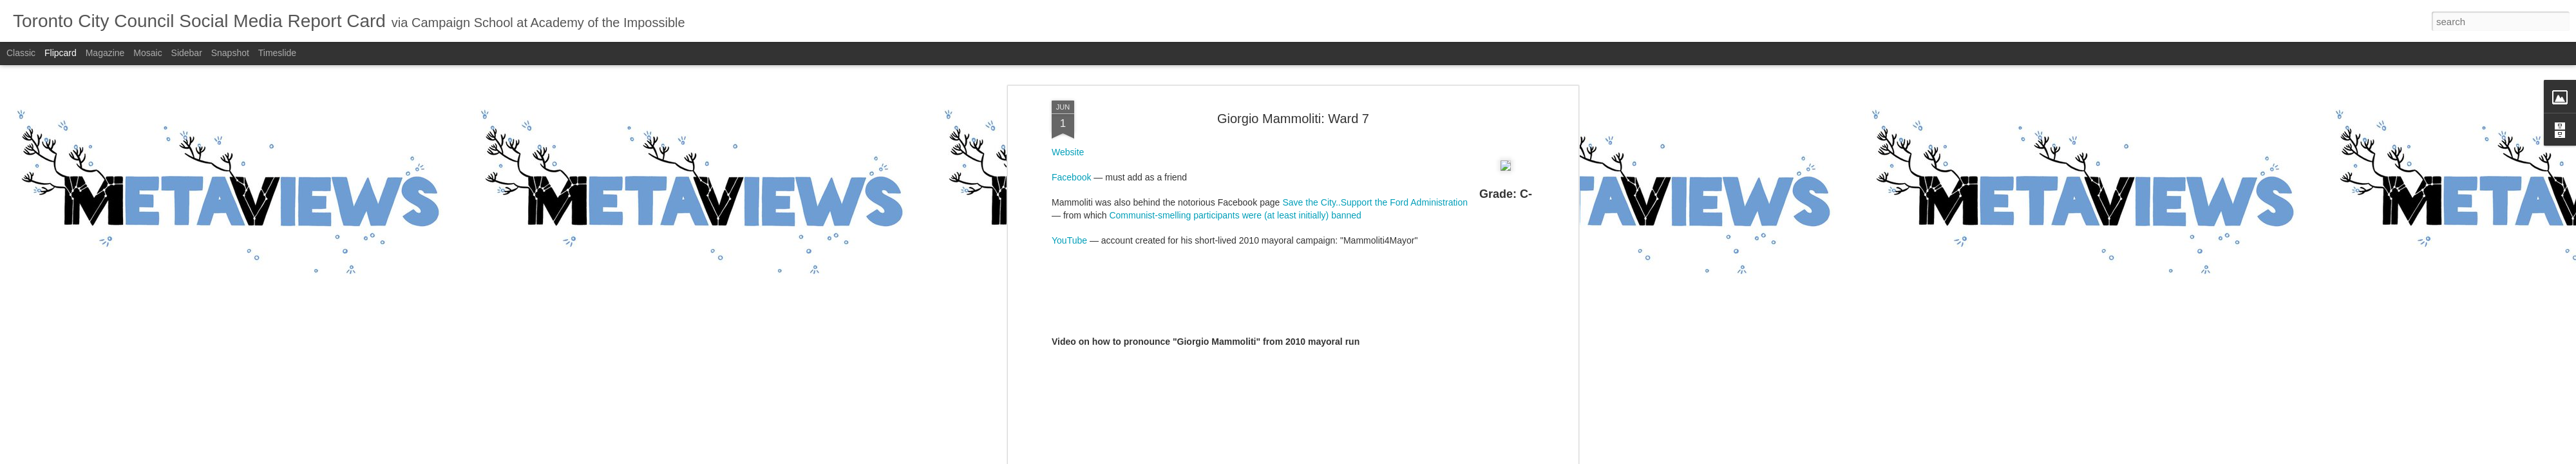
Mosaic (147, 53)
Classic (20, 53)
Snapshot (230, 53)
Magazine (105, 53)
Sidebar (186, 53)
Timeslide (277, 53)
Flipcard (60, 53)
